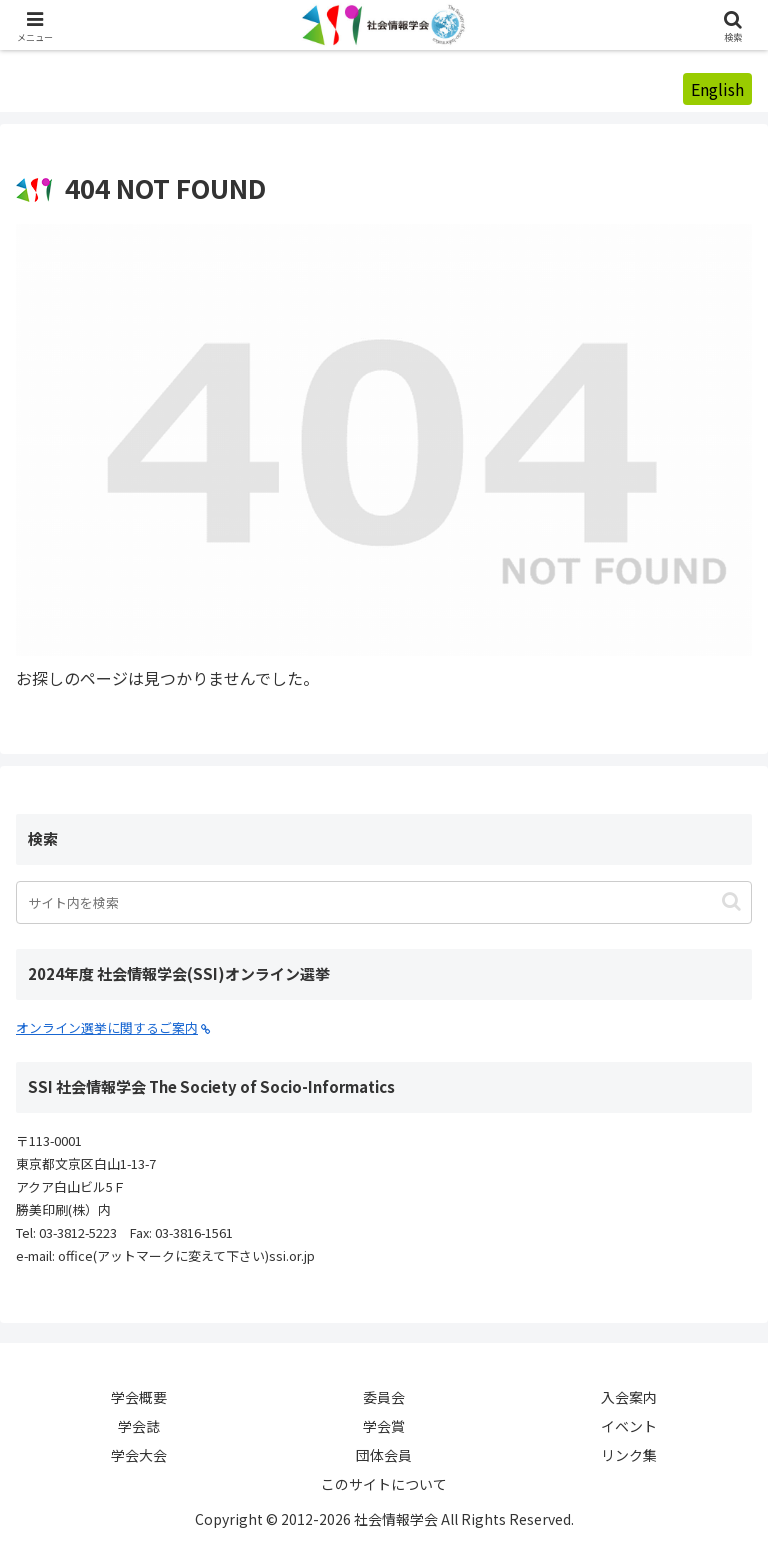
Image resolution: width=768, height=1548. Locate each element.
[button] (731, 901)
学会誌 (139, 1426)
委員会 (384, 1397)
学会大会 (139, 1455)
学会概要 (139, 1397)
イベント (629, 1426)
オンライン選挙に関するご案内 (113, 1027)
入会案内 (629, 1397)
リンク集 (629, 1455)
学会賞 (384, 1426)
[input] (384, 902)
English (717, 89)
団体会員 (384, 1455)
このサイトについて (384, 1484)
